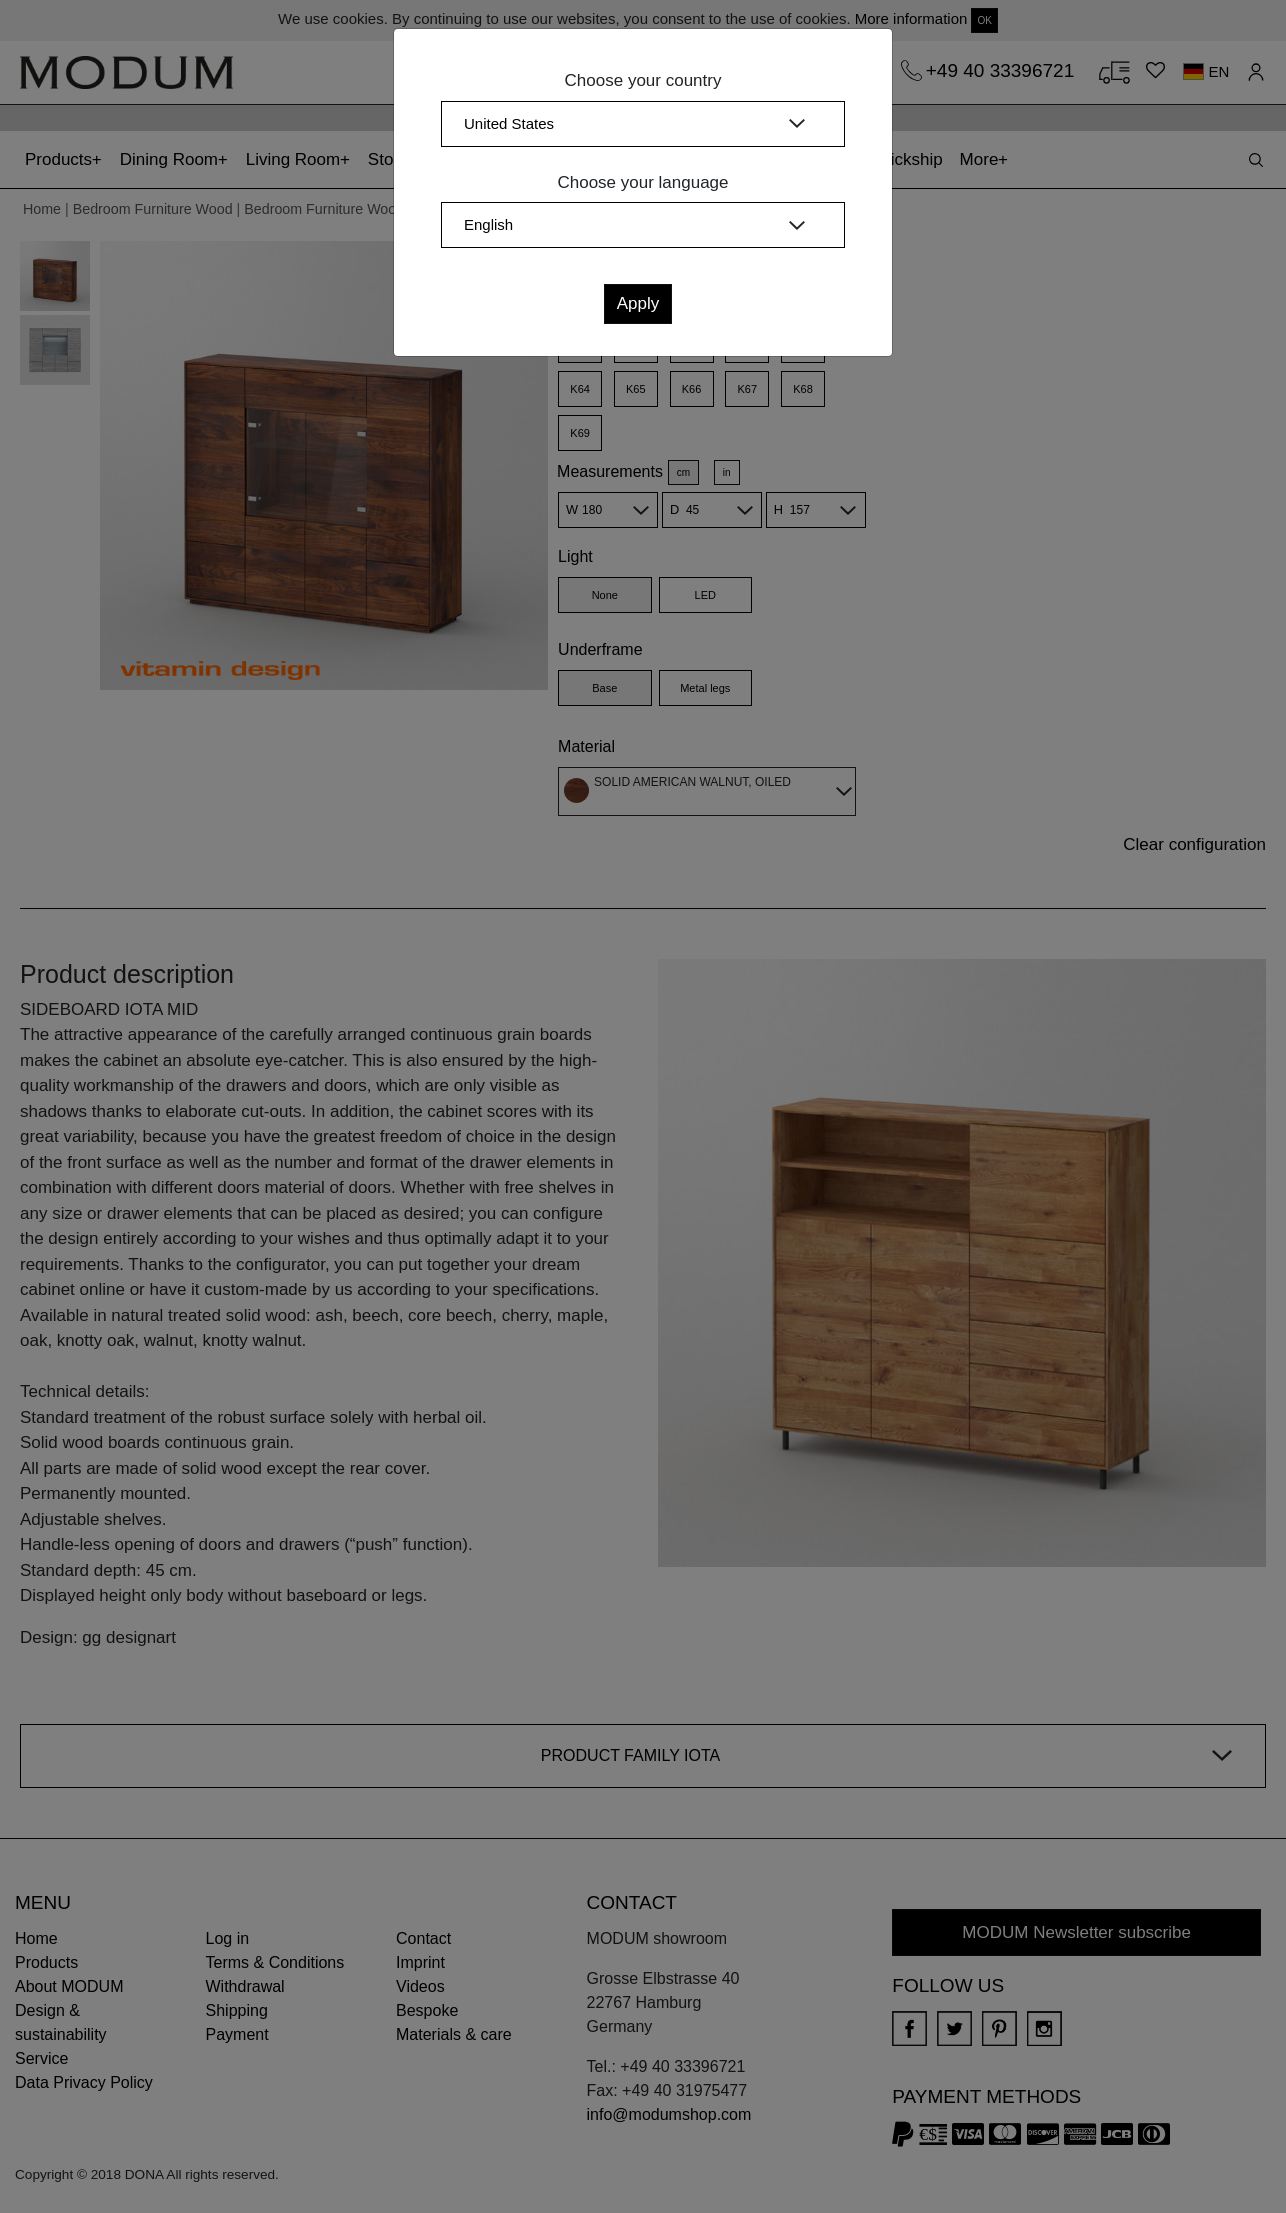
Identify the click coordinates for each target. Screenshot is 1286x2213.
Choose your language (642, 182)
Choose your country (643, 80)
